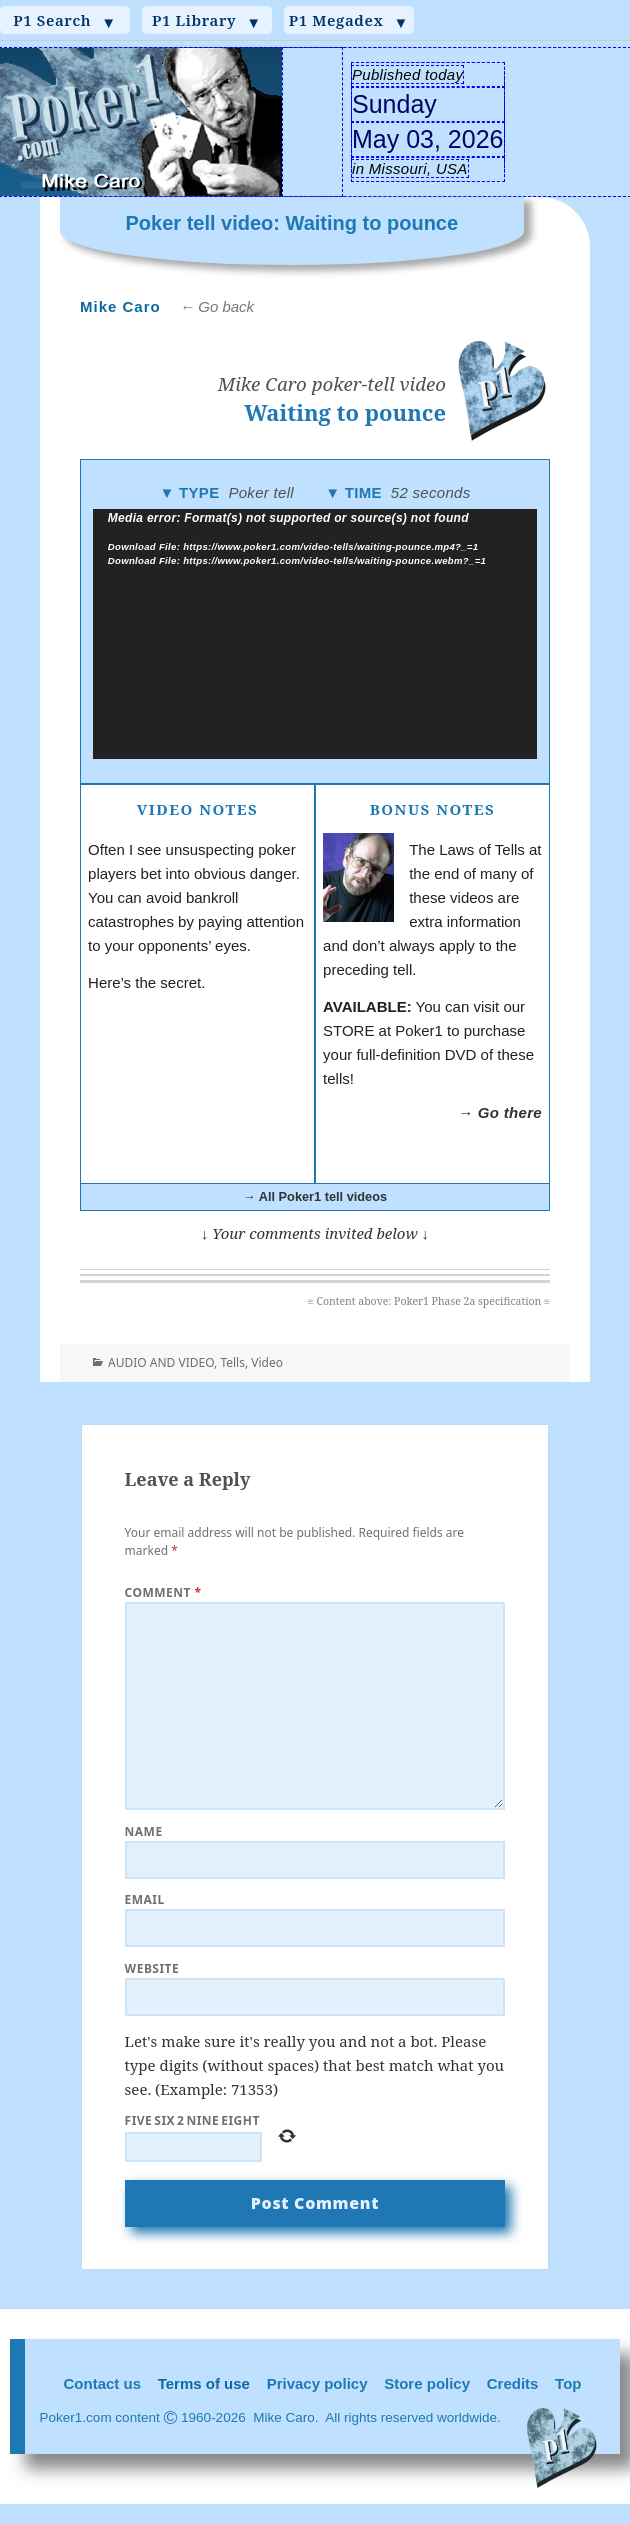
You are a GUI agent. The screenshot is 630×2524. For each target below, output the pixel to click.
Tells (232, 1362)
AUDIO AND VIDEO (161, 1362)
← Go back (217, 306)
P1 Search (64, 21)
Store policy (427, 2383)
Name (144, 1831)
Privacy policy (317, 2383)
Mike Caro (120, 306)
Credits (513, 2383)
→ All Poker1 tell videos (315, 1196)
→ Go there (500, 1112)
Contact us (103, 2383)
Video (267, 1362)
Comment (163, 1592)
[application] (315, 634)
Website (152, 1968)
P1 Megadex (349, 21)
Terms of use (204, 2383)
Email (145, 1899)
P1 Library (207, 21)
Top (568, 2383)
